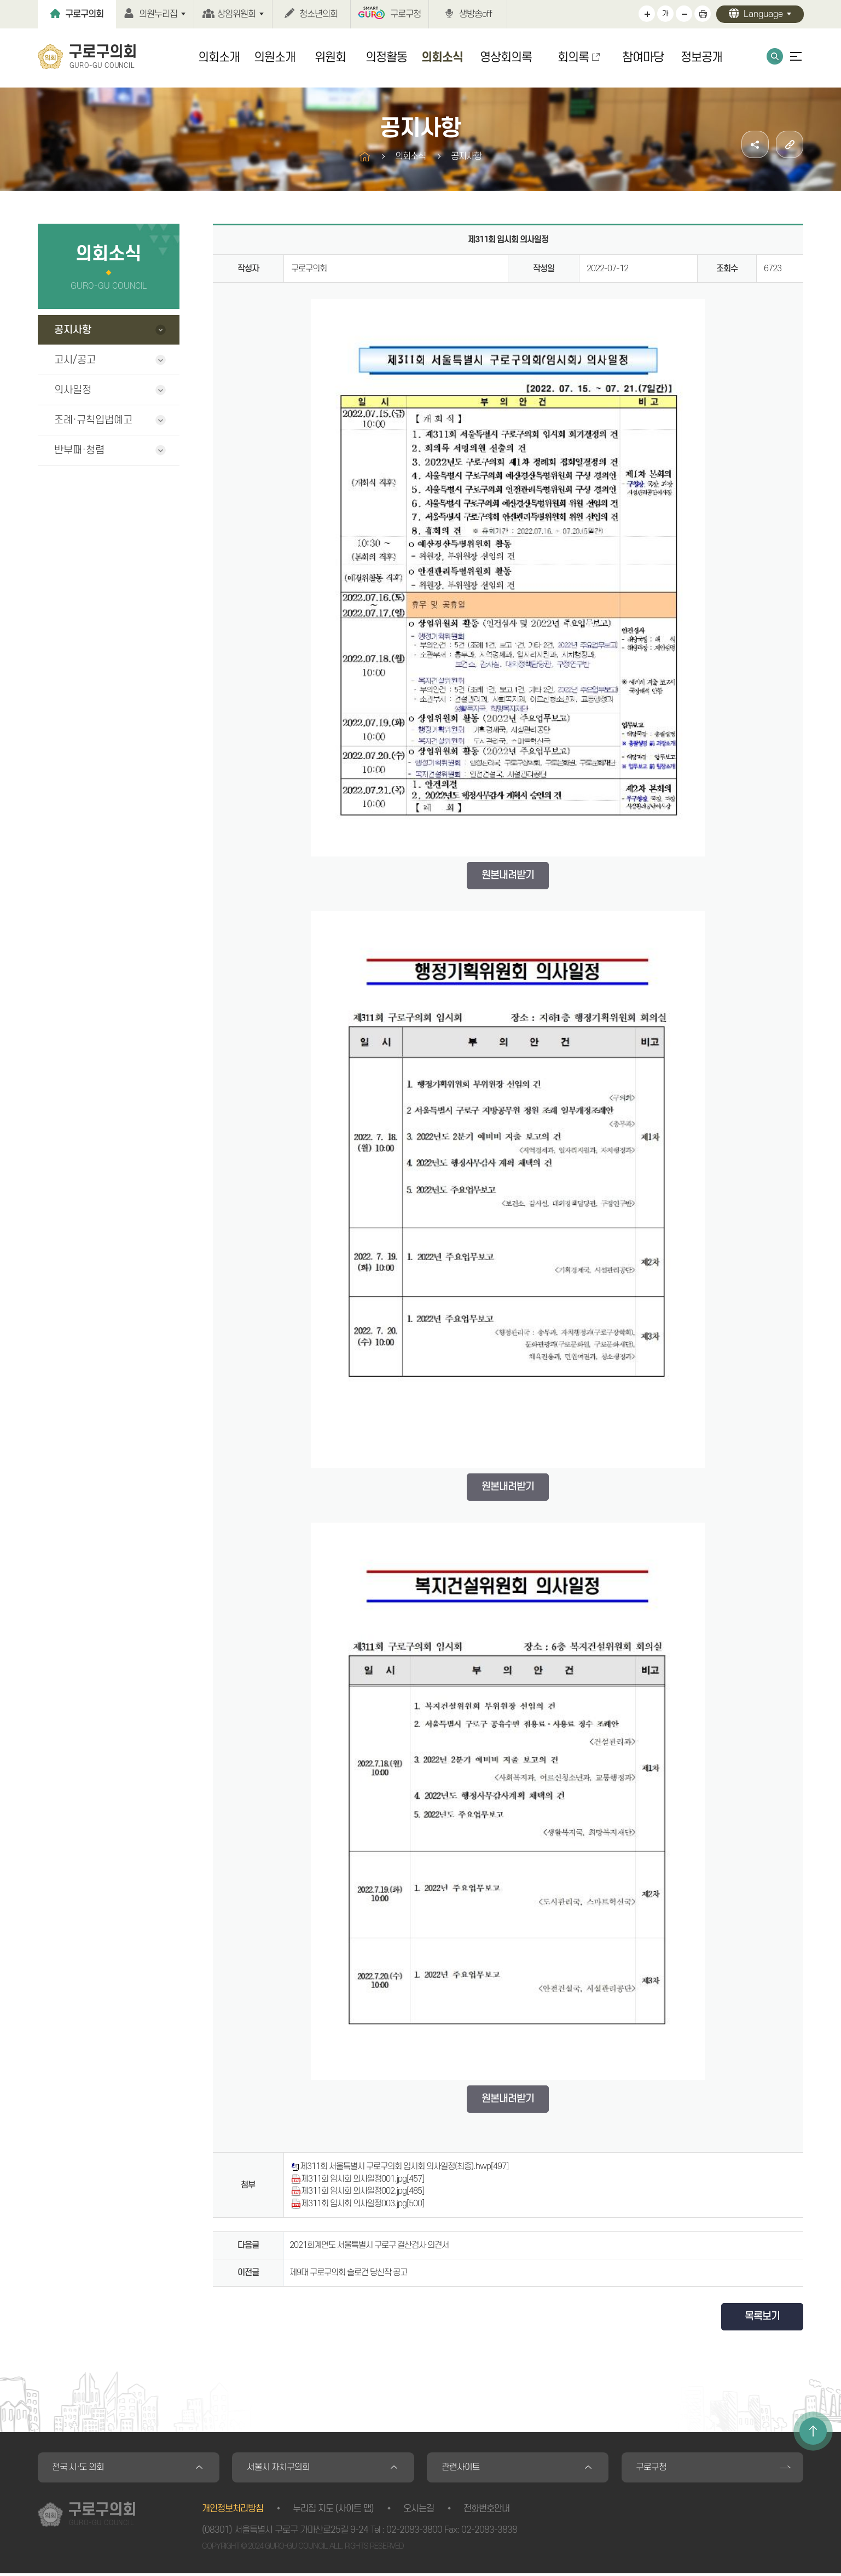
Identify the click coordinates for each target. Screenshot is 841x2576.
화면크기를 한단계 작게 (684, 13)
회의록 (573, 57)
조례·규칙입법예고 (93, 420)
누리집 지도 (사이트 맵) (333, 2511)
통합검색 (775, 56)
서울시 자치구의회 (280, 2469)
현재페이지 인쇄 (702, 13)
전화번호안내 (486, 2511)
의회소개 (219, 57)
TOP (813, 2431)
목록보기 (762, 2316)
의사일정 (72, 390)
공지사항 (72, 330)
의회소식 (442, 57)
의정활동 (386, 57)
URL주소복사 (789, 144)
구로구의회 (84, 14)
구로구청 (405, 14)
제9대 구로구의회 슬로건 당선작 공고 (348, 2272)
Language (763, 14)
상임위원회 (236, 14)
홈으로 (364, 156)
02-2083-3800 (414, 2533)
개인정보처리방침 (232, 2511)
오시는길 (418, 2511)
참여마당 (643, 57)
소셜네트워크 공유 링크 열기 (755, 144)
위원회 (330, 57)
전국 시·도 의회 (80, 2469)
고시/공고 (75, 360)
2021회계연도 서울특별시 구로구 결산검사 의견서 (369, 2245)
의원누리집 (158, 14)
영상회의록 (506, 57)
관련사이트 (462, 2469)
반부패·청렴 (79, 450)
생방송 (475, 14)
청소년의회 (318, 14)
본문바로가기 (0, 0)
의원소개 (274, 57)
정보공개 (701, 57)
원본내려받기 (508, 875)
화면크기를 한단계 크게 (647, 13)
